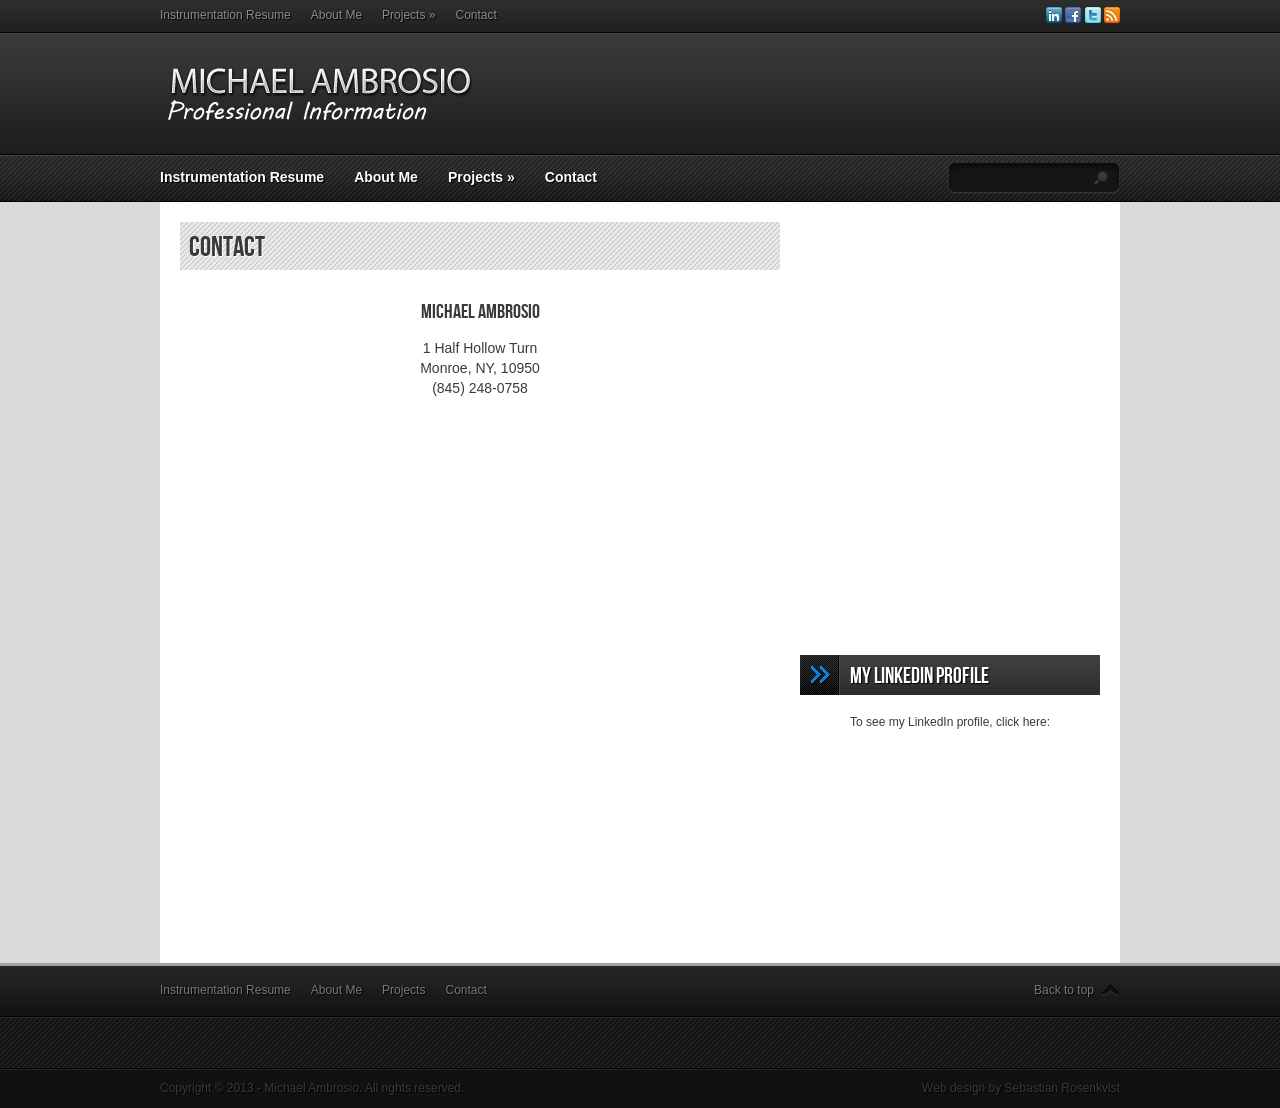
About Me (336, 15)
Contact (475, 15)
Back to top (1064, 990)
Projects (408, 15)
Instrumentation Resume (225, 15)
